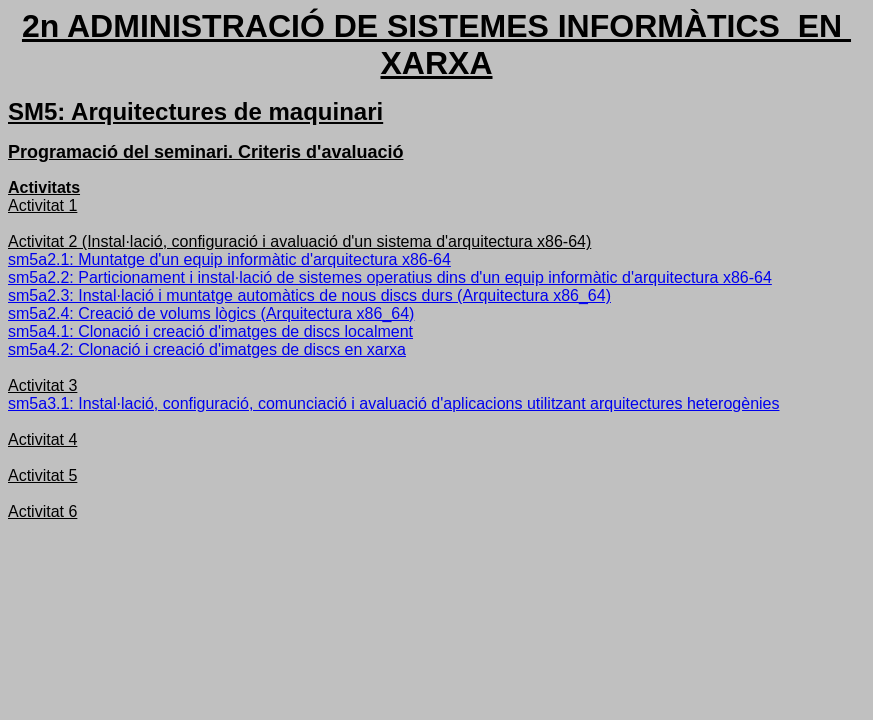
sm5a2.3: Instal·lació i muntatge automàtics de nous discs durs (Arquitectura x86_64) (309, 295)
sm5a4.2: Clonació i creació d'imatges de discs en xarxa (207, 349)
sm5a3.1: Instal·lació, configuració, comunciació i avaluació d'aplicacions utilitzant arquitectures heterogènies (393, 403)
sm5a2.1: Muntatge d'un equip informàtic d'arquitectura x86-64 (229, 259)
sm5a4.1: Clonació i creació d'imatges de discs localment (210, 331)
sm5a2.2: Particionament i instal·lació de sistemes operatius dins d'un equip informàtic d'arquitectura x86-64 (390, 277)
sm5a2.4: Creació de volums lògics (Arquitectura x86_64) (211, 313)
